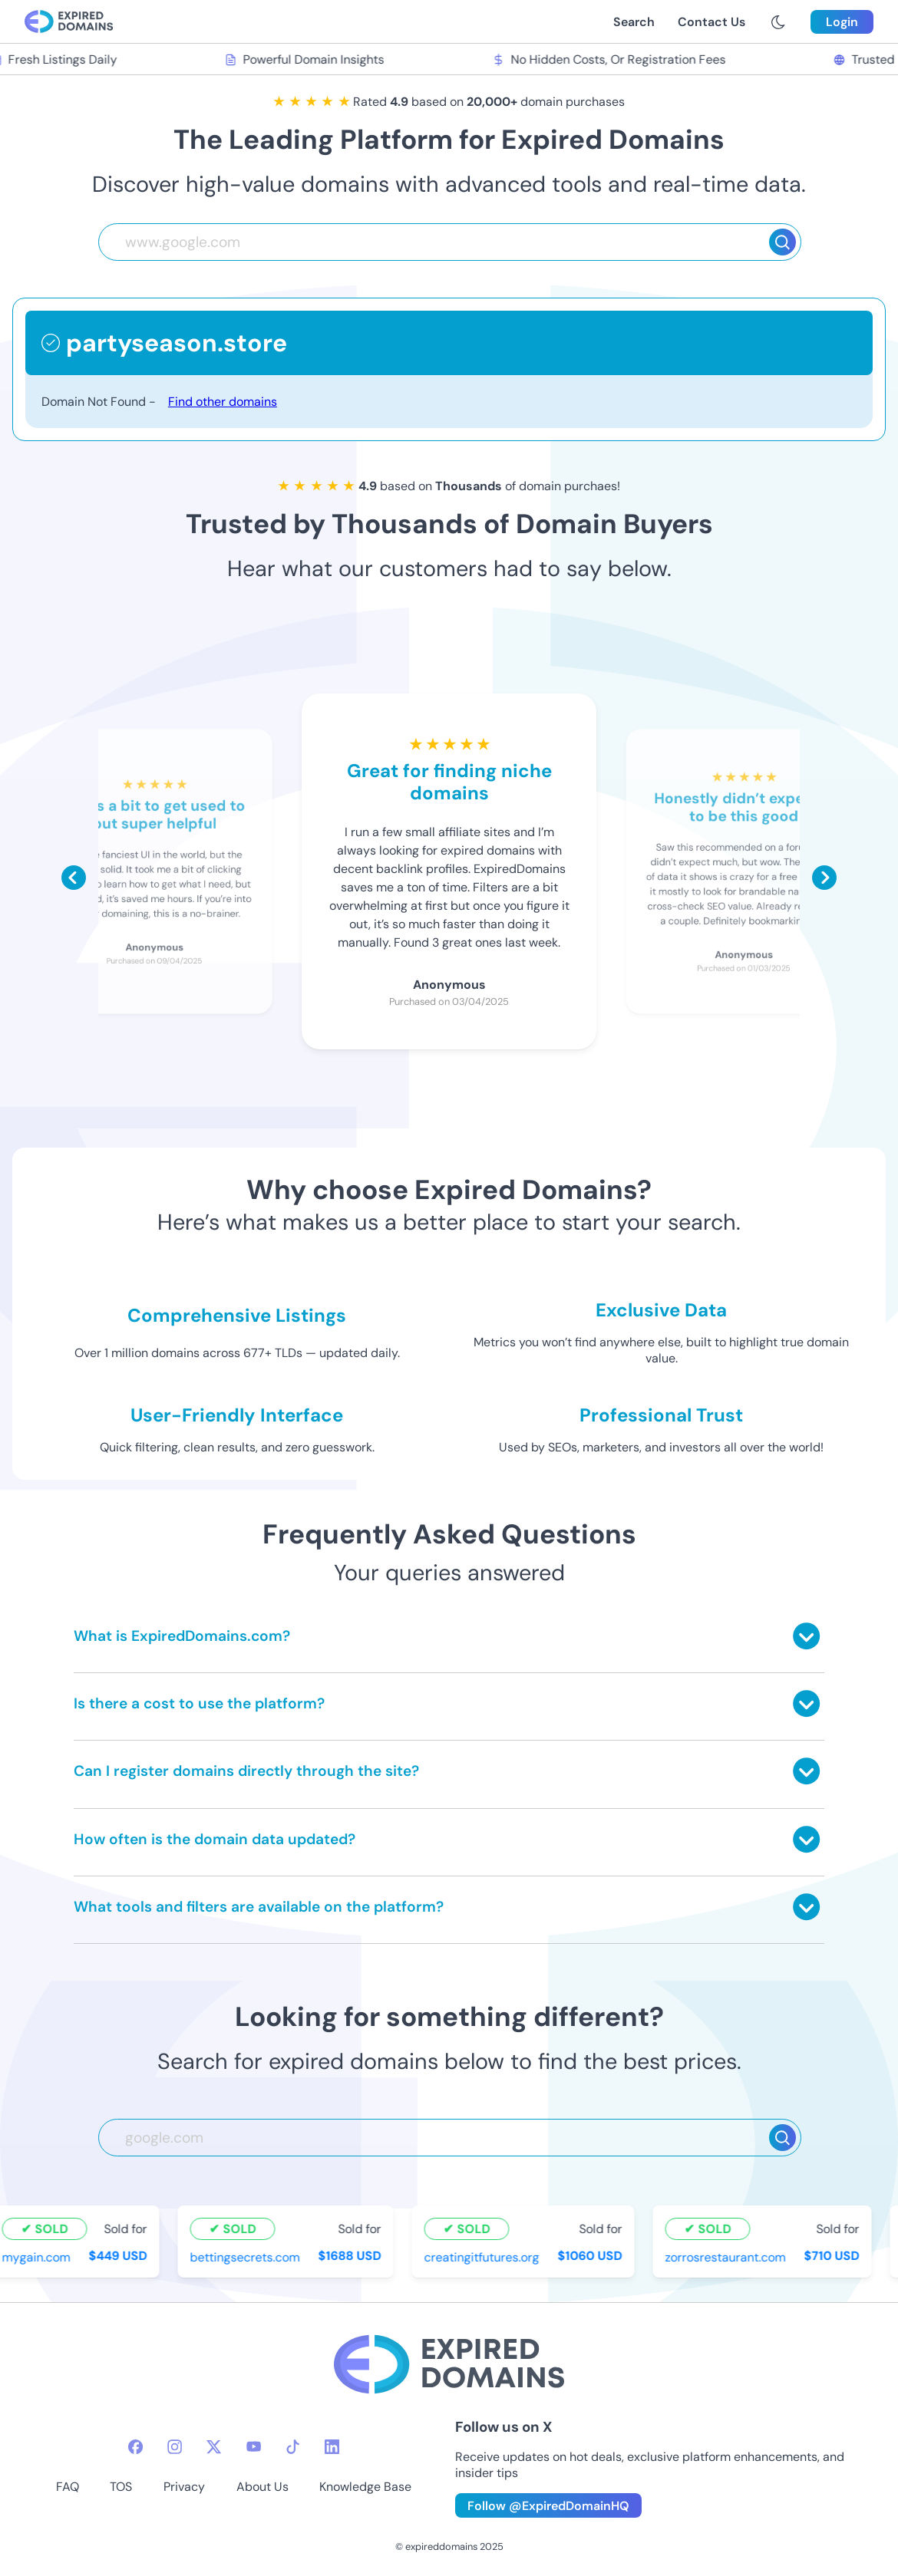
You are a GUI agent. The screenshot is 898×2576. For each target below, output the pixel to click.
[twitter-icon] (213, 2446)
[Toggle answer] (806, 1635)
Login (842, 22)
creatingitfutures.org (488, 2257)
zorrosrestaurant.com (732, 2257)
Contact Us (711, 22)
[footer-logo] (449, 2366)
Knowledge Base (365, 2487)
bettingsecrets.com (251, 2257)
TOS (121, 2487)
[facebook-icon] (135, 2446)
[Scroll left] (73, 877)
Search (634, 22)
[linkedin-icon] (332, 2446)
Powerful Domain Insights (311, 59)
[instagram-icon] (174, 2446)
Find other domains (222, 402)
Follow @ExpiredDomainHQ (548, 2506)
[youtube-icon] (253, 2446)
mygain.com (42, 2257)
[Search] (782, 242)
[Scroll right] (824, 877)
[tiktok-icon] (293, 2446)
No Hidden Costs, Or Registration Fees (614, 59)
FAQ (67, 2487)
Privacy (184, 2487)
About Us (262, 2487)
